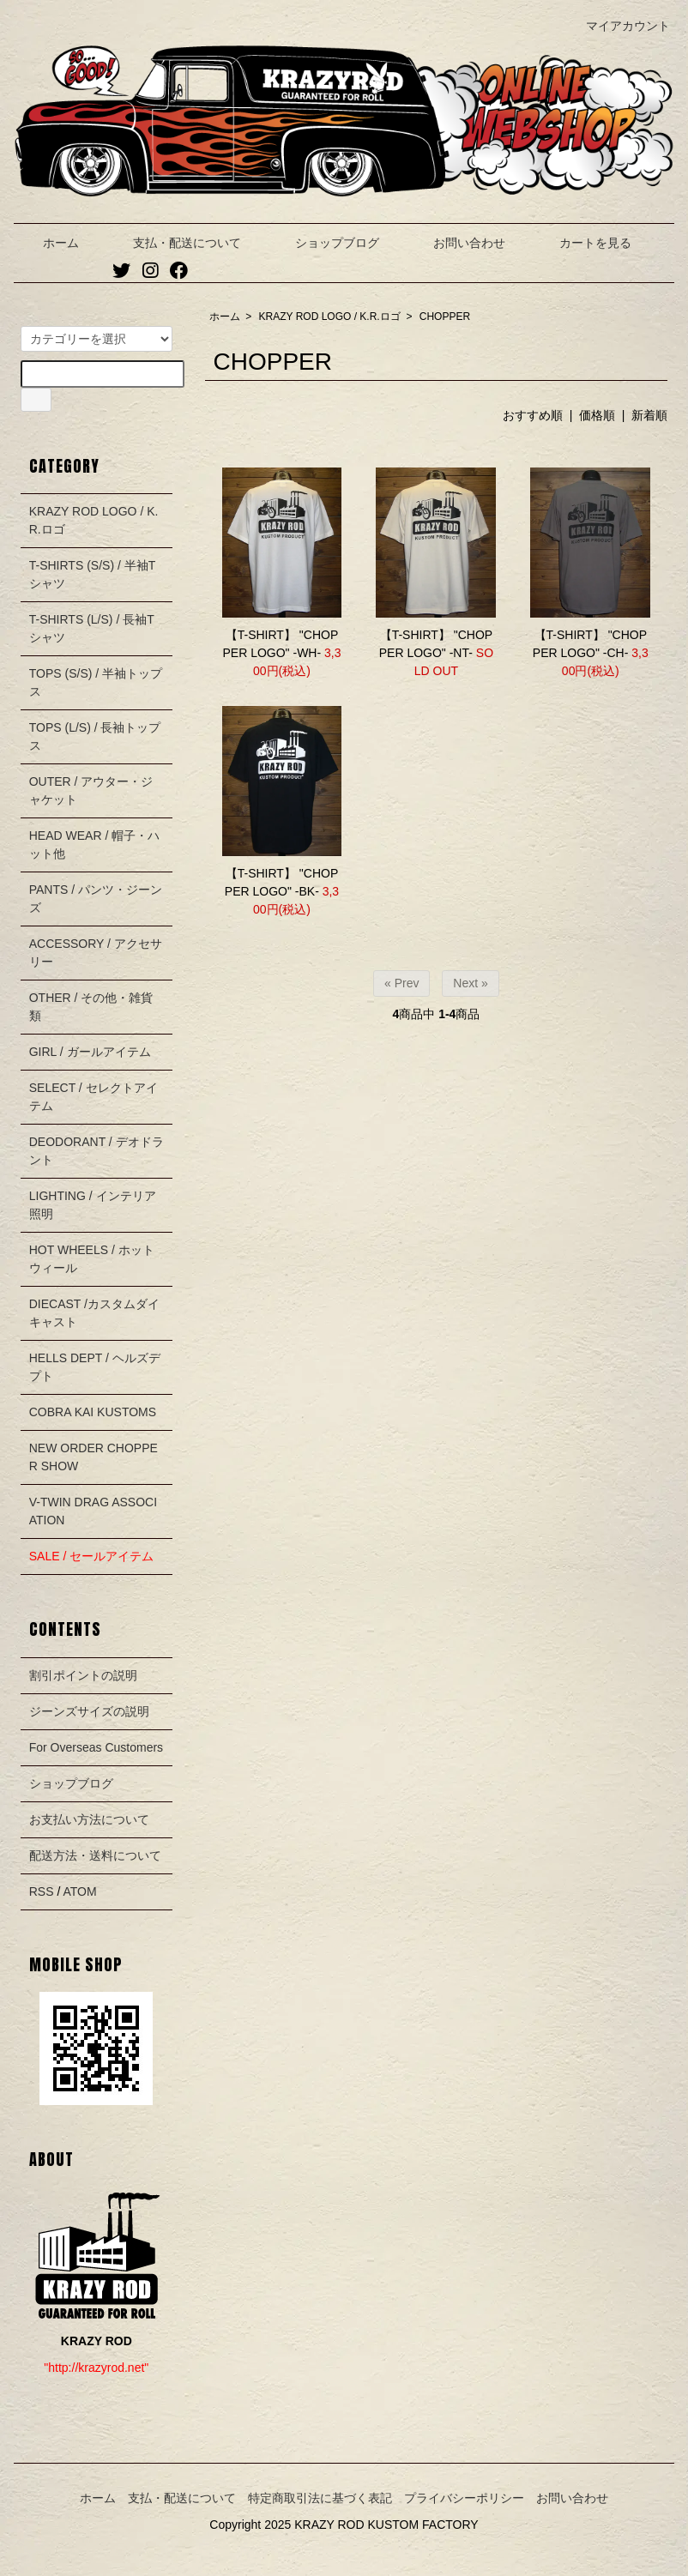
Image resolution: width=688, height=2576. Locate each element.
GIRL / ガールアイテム (90, 1052)
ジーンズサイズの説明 (89, 1711)
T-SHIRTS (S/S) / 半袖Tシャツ (92, 574)
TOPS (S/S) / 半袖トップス (95, 682)
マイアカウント (619, 26)
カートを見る (582, 243)
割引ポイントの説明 (83, 1675)
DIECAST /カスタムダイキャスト (94, 1313)
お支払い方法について (89, 1819)
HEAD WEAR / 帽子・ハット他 (94, 844)
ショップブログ (324, 243)
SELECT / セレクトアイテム (93, 1097)
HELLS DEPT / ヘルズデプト (94, 1367)
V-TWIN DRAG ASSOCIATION (93, 1511)
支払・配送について (174, 243)
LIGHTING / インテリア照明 (92, 1205)
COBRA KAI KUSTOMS (92, 1412)
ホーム (48, 243)
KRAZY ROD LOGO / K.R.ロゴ (330, 317)
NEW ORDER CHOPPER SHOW (93, 1457)
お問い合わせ (456, 243)
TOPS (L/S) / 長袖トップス (95, 736)
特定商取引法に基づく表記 (320, 2498)
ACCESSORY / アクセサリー (95, 952)
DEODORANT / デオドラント (96, 1151)
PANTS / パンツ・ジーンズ (95, 898)
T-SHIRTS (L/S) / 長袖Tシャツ (91, 628)
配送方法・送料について (95, 1855)
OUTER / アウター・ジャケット (91, 790)
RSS (41, 1891)
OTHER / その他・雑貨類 (91, 1007)
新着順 (649, 415)
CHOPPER (444, 317)
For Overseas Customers (96, 1747)
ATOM (79, 1891)
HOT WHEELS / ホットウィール (91, 1259)
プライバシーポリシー (464, 2498)
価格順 (597, 415)
